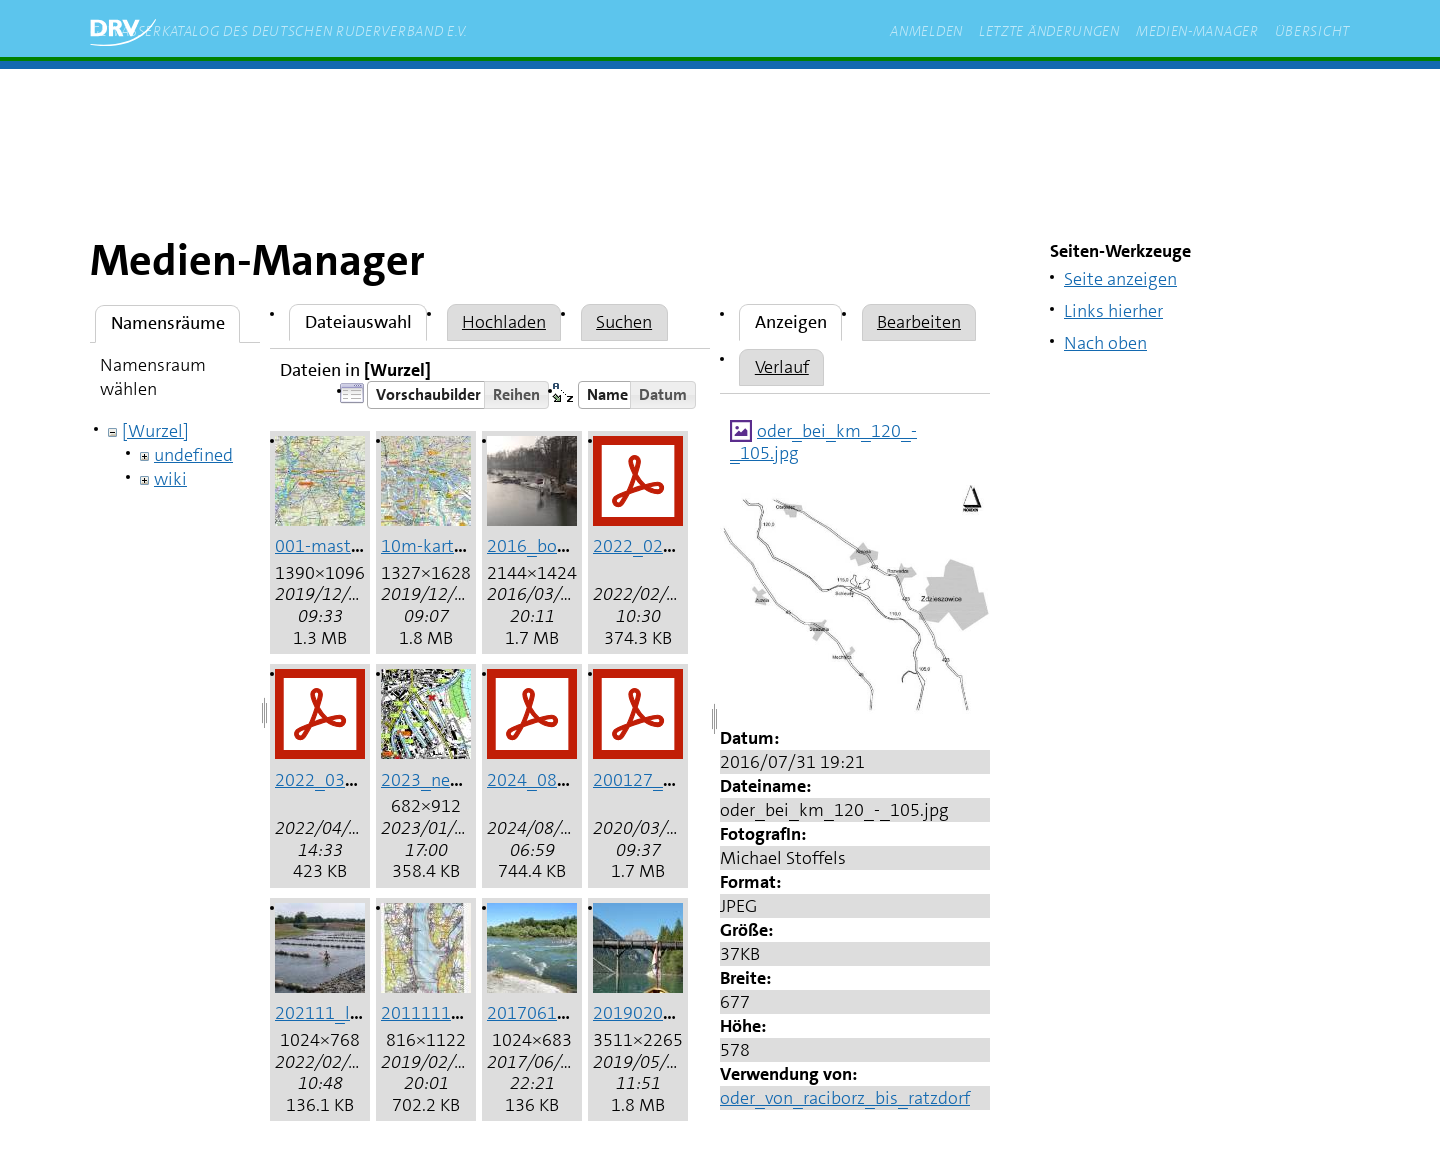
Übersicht (1312, 31)
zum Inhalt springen (372, 99)
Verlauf (782, 367)
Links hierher (1113, 311)
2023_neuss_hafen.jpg (470, 780)
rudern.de (514, 99)
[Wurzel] (155, 431)
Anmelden (926, 31)
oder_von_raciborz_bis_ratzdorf (845, 1098)
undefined (193, 455)
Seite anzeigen (1120, 279)
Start (251, 99)
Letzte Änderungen (1049, 31)
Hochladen (504, 322)
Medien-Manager (1197, 31)
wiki (170, 479)
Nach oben (1105, 343)
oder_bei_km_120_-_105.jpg (823, 442)
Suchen (624, 322)
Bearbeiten (919, 322)
